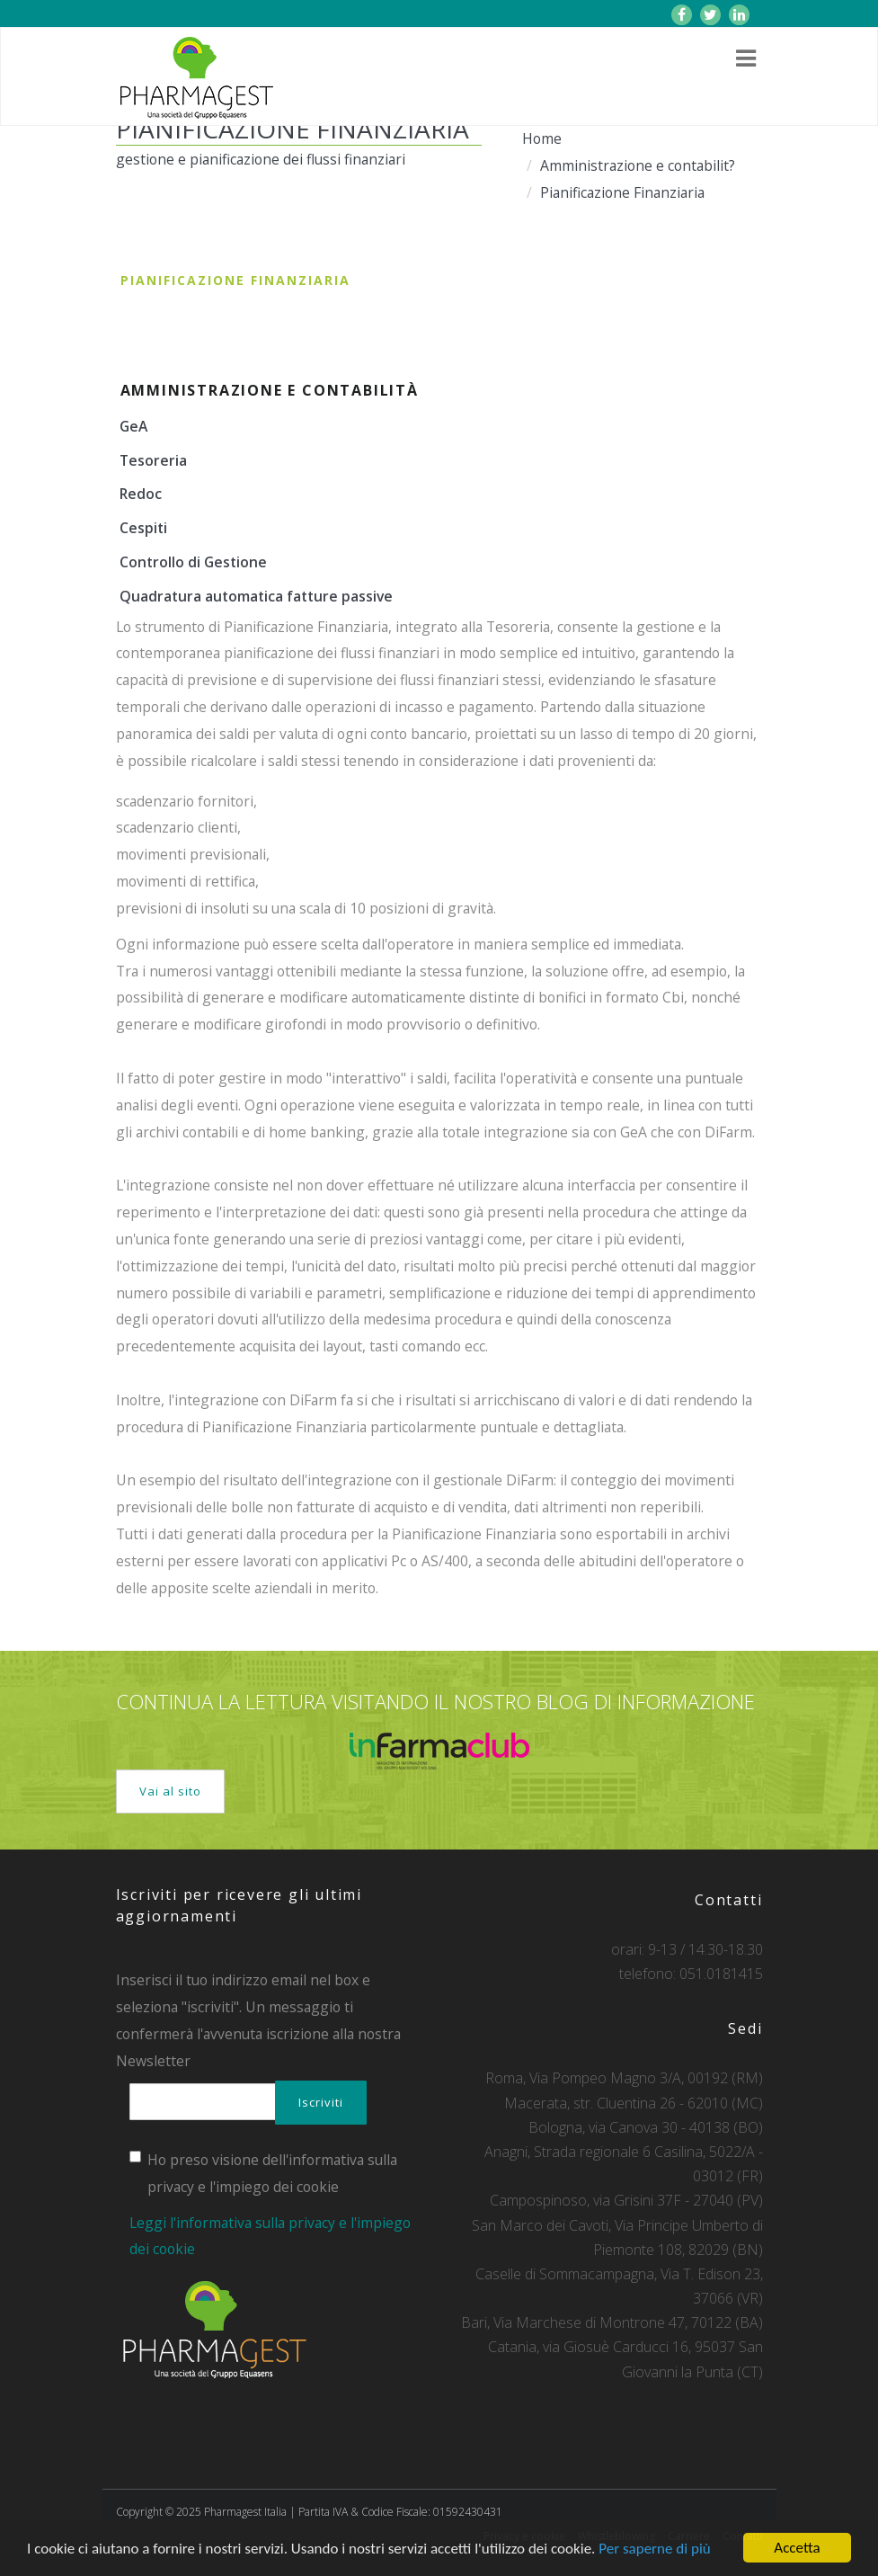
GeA (133, 426)
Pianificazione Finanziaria (622, 192)
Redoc (141, 494)
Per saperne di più (654, 2548)
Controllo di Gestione (193, 562)
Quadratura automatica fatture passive (256, 596)
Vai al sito (170, 1791)
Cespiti (143, 528)
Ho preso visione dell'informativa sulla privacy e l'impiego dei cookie (263, 2173)
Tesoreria (153, 460)
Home (542, 138)
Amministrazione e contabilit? (637, 165)
